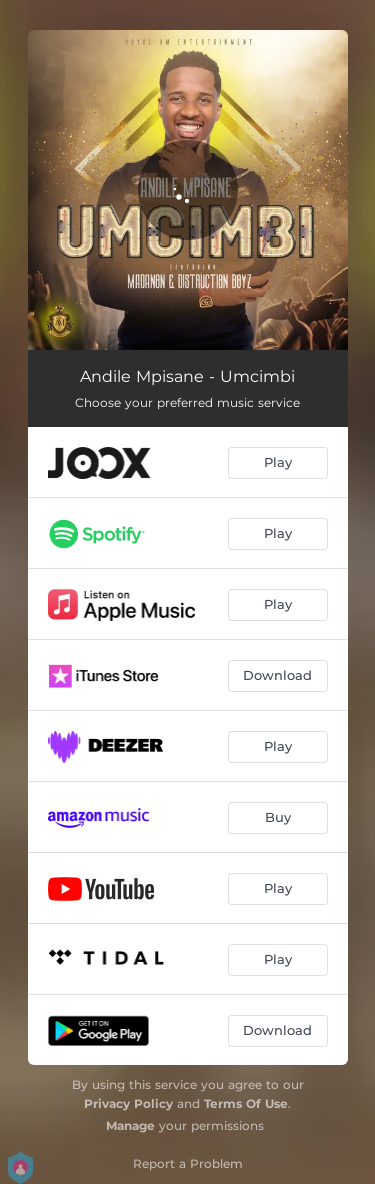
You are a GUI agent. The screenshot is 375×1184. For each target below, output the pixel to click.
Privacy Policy (128, 1103)
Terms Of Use (246, 1103)
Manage (130, 1125)
